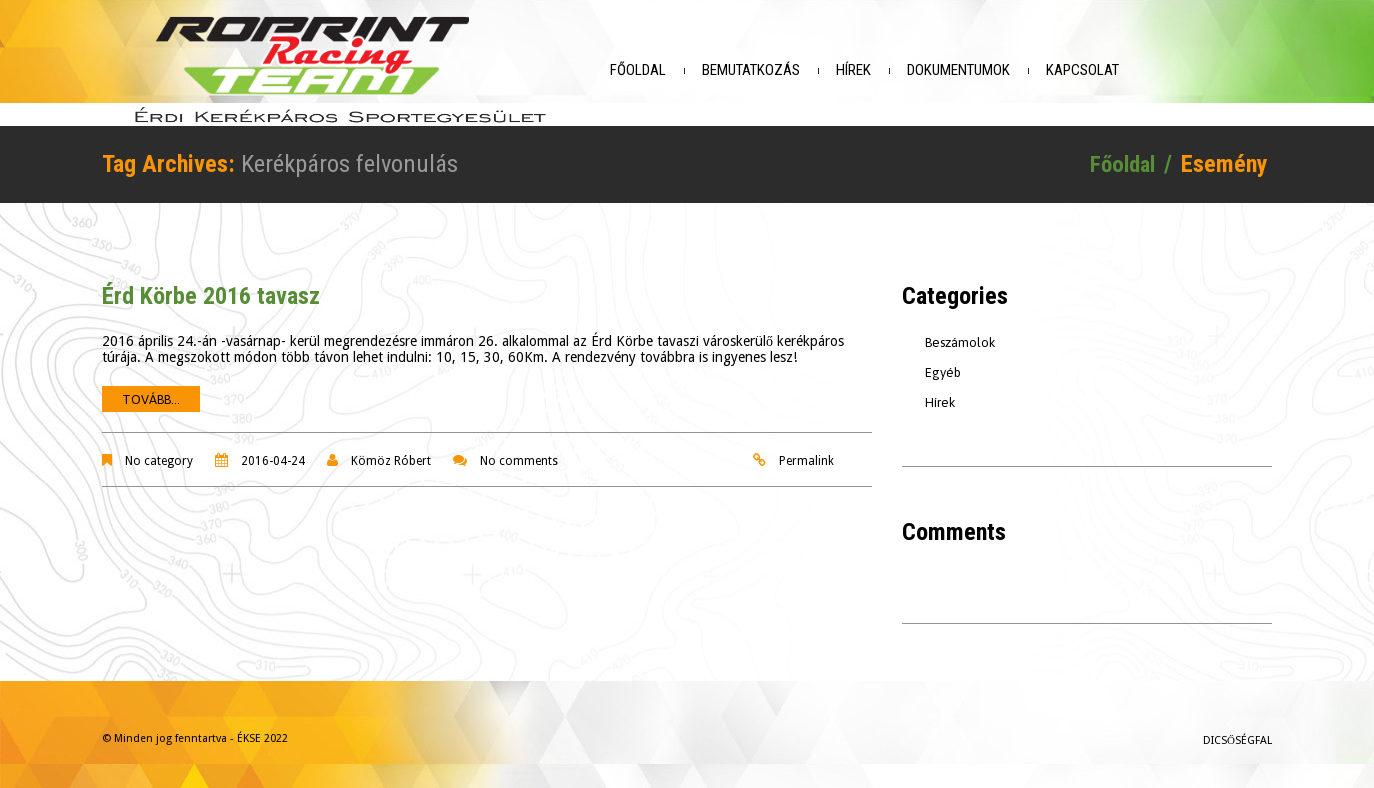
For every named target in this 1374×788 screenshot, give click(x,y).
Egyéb (943, 367)
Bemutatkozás (767, 70)
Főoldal (654, 70)
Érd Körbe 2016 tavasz (211, 291)
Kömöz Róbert (391, 456)
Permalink (806, 456)
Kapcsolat (1098, 70)
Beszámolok (960, 337)
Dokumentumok (974, 70)
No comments (519, 456)
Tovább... (151, 394)
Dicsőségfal (1237, 735)
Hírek (869, 70)
